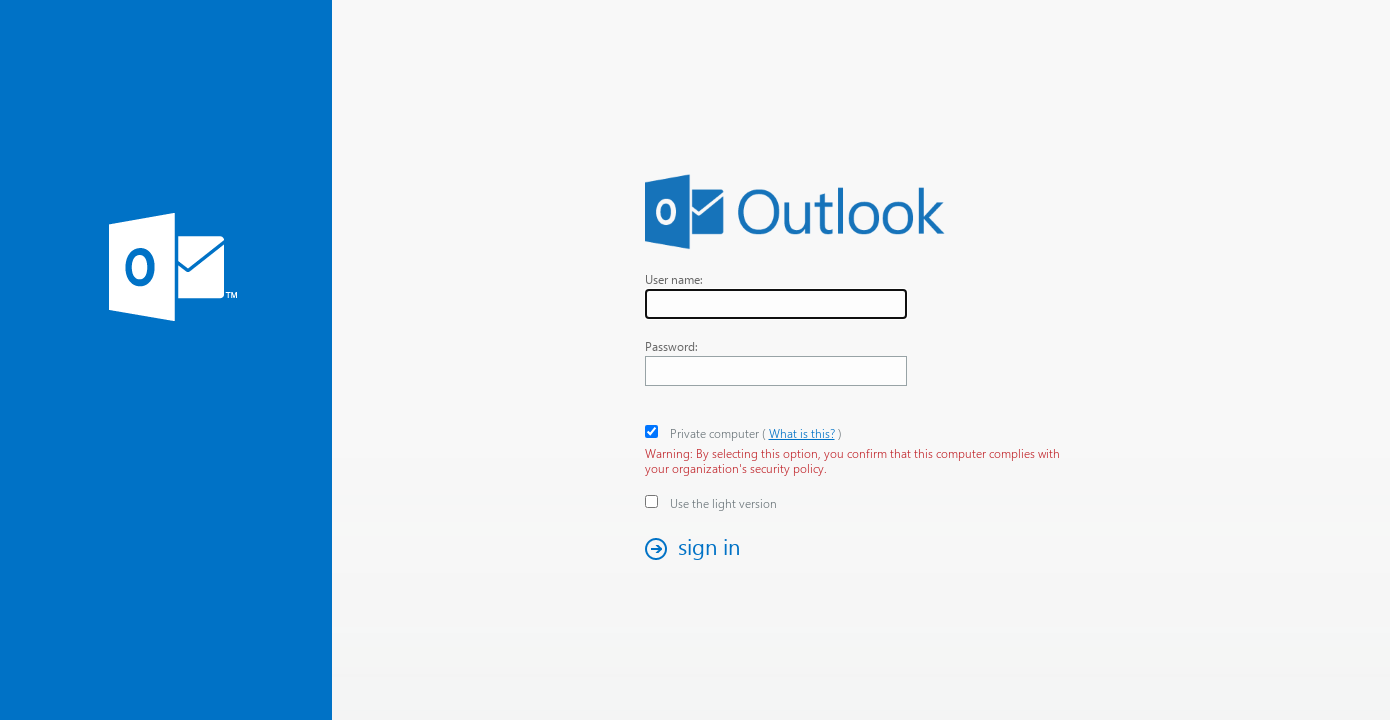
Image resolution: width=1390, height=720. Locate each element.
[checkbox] (651, 431)
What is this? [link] (802, 433)
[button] (698, 548)
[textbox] (776, 304)
